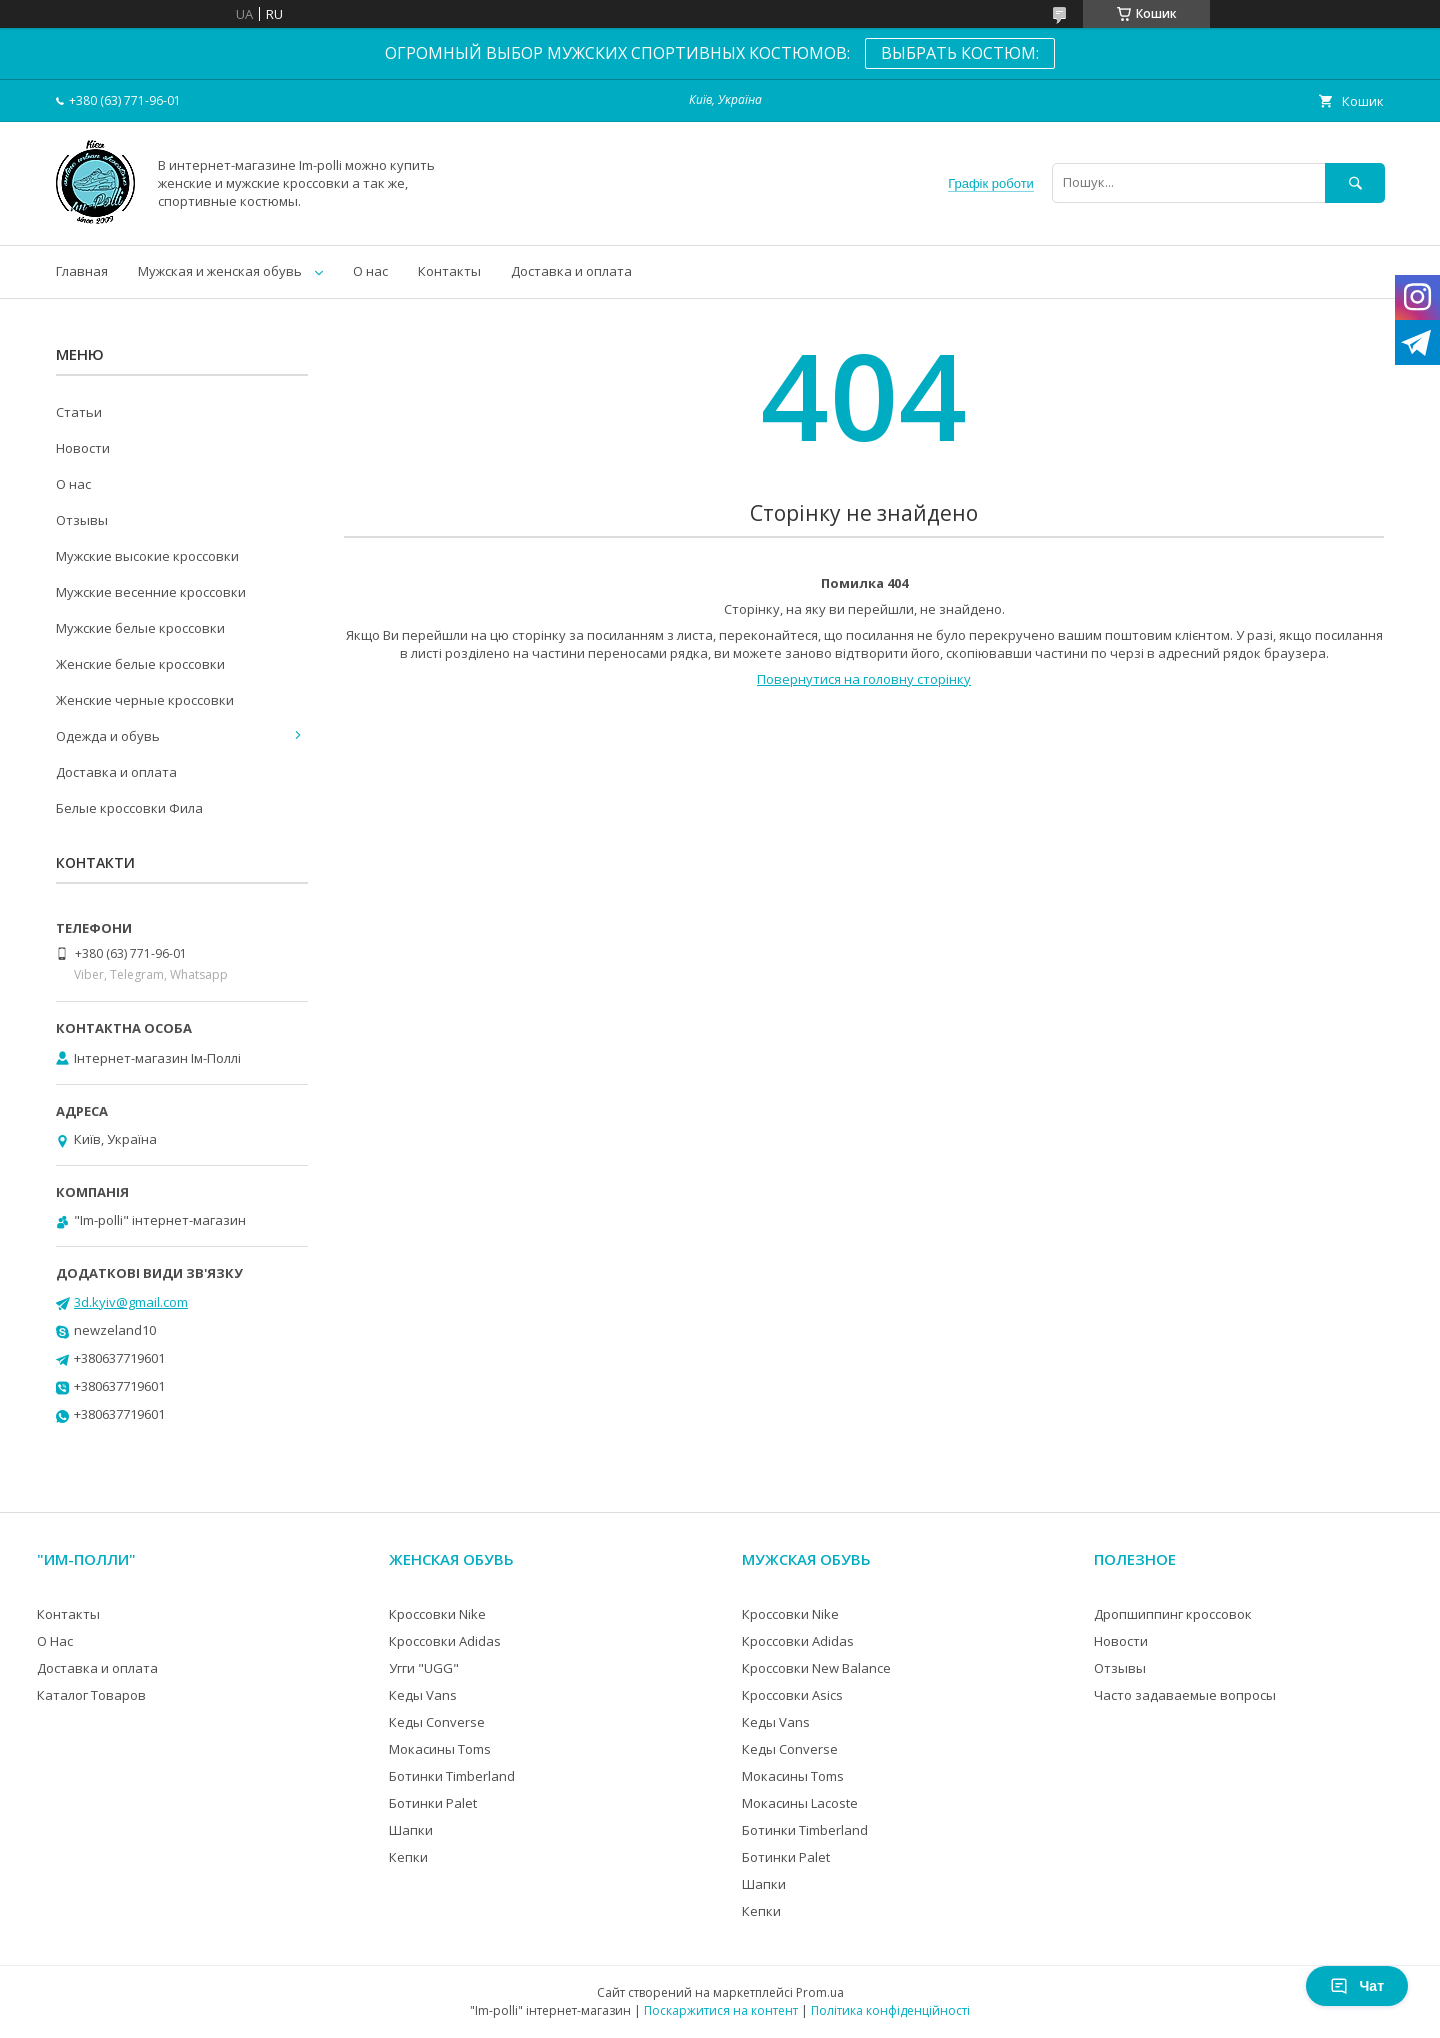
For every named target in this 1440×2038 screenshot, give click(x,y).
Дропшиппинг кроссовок (1173, 1614)
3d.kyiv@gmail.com (131, 1302)
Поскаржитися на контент (721, 2010)
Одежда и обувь (108, 736)
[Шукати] (1355, 182)
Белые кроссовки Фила (129, 808)
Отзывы (82, 520)
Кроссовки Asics (792, 1695)
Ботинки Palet (433, 1803)
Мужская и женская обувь (220, 271)
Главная (82, 271)
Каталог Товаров (91, 1695)
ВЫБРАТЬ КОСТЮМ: (960, 53)
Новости (83, 448)
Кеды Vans (423, 1695)
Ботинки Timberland (452, 1776)
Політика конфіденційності (890, 2010)
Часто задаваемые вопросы (1185, 1695)
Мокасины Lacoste (800, 1803)
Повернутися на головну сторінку (864, 679)
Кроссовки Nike (437, 1614)
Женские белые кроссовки (140, 664)
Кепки (408, 1857)
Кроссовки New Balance (816, 1668)
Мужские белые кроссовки (140, 628)
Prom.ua (820, 1992)
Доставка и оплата (571, 271)
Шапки (411, 1830)
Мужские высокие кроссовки (147, 556)
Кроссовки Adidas (445, 1641)
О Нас (55, 1641)
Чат (1357, 1986)
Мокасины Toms (440, 1749)
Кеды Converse (437, 1722)
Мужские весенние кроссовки (151, 592)
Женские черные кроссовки (145, 700)
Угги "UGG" (424, 1668)
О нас (370, 271)
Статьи (79, 412)
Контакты (449, 271)
